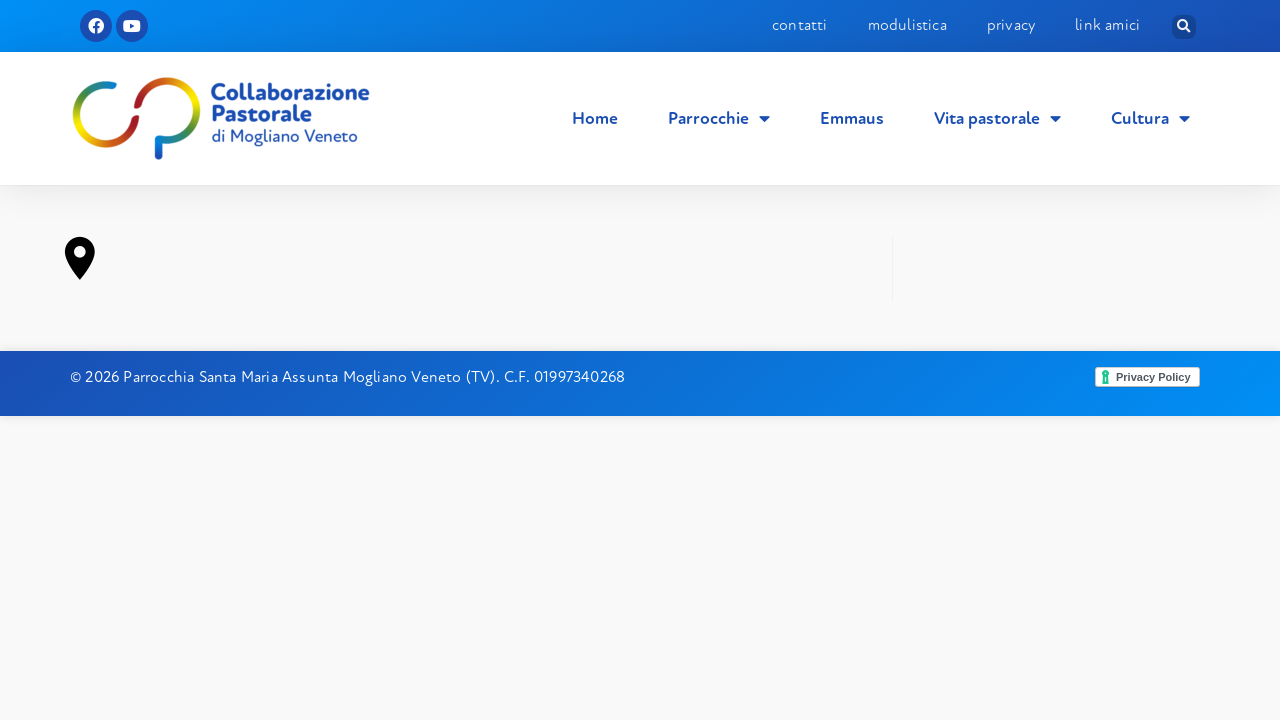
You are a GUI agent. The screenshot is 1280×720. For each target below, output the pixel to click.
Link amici (1107, 25)
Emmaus (852, 118)
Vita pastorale (997, 119)
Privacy (1011, 25)
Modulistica (907, 25)
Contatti (800, 25)
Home (595, 118)
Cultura (1150, 119)
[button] (1184, 27)
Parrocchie (719, 119)
